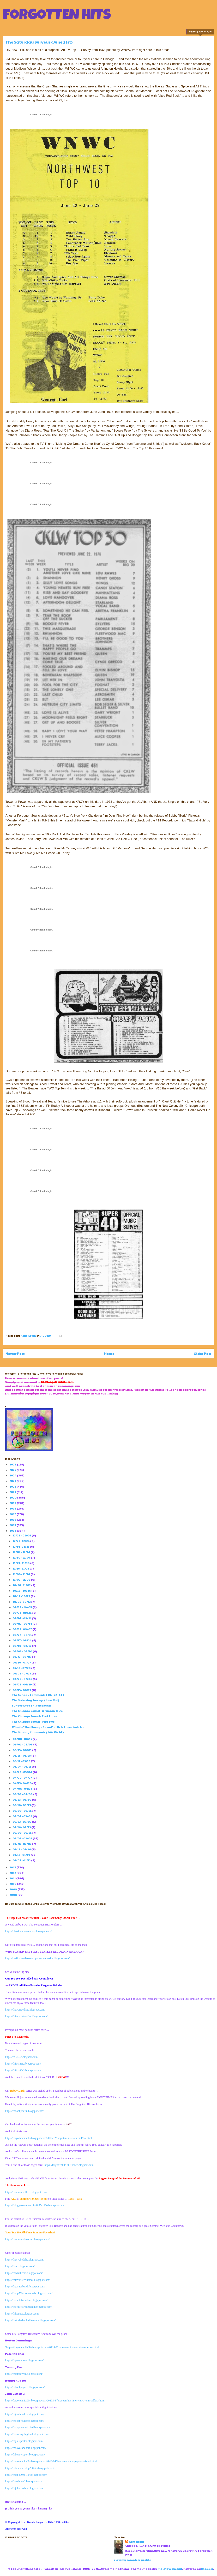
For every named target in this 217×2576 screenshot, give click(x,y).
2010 (13, 1884)
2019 (13, 1503)
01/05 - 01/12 (22, 1860)
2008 (13, 1895)
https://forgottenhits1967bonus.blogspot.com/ (69, 2164)
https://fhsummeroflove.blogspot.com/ (26, 2192)
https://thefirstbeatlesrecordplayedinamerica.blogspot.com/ (37, 1958)
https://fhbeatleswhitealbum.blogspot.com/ (28, 2306)
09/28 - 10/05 (22, 1607)
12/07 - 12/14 (22, 1552)
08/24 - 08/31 (22, 1635)
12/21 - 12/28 (21, 1541)
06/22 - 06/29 (22, 1684)
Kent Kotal (136, 2542)
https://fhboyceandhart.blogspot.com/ (25, 2447)
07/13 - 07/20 (22, 1668)
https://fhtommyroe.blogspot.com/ (24, 2373)
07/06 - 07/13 (22, 1673)
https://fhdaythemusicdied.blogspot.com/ (27, 2427)
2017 (12, 1514)
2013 (12, 1867)
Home (109, 1353)
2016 (13, 1520)
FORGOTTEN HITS (57, 16)
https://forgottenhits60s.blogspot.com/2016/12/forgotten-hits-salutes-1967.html (48, 2138)
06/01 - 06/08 (23, 1744)
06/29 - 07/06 (23, 1679)
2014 (13, 1531)
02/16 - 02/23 (22, 1827)
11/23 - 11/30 (21, 1563)
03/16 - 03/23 (22, 1805)
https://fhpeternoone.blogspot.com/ (24, 2360)
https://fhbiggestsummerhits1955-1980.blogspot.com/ (34, 2205)
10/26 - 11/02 (22, 1585)
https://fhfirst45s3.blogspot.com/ (23, 2070)
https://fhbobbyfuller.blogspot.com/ (24, 2420)
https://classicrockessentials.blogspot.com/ (28, 1931)
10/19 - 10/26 (22, 1591)
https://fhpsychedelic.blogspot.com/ (24, 2259)
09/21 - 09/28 (22, 1613)
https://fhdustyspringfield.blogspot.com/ (27, 2434)
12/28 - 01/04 (22, 1535)
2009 (13, 1889)
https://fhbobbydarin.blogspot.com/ (24, 2110)
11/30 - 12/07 (22, 1557)
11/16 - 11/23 (21, 1568)
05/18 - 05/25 (22, 1755)
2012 (12, 1873)
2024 (13, 1475)
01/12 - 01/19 (22, 1855)
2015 (12, 1525)
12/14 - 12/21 (21, 1546)
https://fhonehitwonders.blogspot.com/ (26, 2300)
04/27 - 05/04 (23, 1772)
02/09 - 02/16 (22, 1833)
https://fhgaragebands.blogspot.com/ (25, 2286)
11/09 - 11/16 (22, 1574)
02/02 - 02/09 (23, 1838)
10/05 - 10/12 (22, 1602)
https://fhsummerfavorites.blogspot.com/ (27, 2239)
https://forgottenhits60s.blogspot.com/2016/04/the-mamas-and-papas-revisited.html (51, 2461)
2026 (13, 1464)
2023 (13, 1481)
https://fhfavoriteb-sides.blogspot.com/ (26, 2016)
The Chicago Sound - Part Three (34, 1716)
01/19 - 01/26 (22, 1849)
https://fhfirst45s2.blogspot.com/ (23, 2063)
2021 (12, 1492)
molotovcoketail (170, 2569)
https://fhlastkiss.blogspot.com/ (22, 2313)
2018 (13, 1508)
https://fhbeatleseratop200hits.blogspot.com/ (29, 2468)
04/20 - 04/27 (23, 1778)
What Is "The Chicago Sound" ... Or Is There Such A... (48, 1727)
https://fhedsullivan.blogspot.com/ (24, 2272)
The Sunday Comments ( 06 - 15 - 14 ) (38, 1732)
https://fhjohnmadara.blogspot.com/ (24, 2488)
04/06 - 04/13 (23, 1789)
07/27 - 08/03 (22, 1657)
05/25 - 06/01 (22, 1750)
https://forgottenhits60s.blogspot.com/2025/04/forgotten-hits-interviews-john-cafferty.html (55, 2400)
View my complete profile (132, 2560)
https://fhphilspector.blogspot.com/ (24, 2441)
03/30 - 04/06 (23, 1794)
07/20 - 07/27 (22, 1662)
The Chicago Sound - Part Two (33, 1722)
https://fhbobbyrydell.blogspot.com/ (25, 2387)
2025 (13, 1470)
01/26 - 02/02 (22, 1844)
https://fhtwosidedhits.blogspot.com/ (25, 2009)
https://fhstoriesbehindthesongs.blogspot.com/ (30, 2320)
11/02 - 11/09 (22, 1580)
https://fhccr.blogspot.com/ (20, 2266)
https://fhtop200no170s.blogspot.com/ (26, 2474)
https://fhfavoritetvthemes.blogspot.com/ (27, 2279)
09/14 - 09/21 (22, 1618)
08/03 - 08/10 (23, 1651)
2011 (12, 1878)
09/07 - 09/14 (23, 1624)
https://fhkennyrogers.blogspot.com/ (25, 2454)
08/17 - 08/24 (22, 1640)
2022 (13, 1486)
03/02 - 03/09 (23, 1816)
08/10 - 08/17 (22, 1646)
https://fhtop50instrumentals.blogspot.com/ (28, 2293)
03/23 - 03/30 (22, 1800)
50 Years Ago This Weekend (31, 1705)
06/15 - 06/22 (22, 1690)
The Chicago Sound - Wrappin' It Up (37, 1711)
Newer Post (15, 1353)
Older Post (203, 1353)
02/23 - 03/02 (22, 1822)
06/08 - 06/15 (23, 1739)
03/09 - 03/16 (22, 1811)
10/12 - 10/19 (22, 1596)
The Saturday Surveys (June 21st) (35, 1700)
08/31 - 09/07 (22, 1629)
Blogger (207, 2569)
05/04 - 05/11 (22, 1766)
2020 (13, 1497)
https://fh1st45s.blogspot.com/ (21, 2056)
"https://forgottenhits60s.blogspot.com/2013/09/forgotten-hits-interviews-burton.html (52, 2347)
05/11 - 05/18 (22, 1761)
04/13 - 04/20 (22, 1783)
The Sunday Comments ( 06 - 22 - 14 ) (38, 1695)
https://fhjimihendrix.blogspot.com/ (24, 2414)
